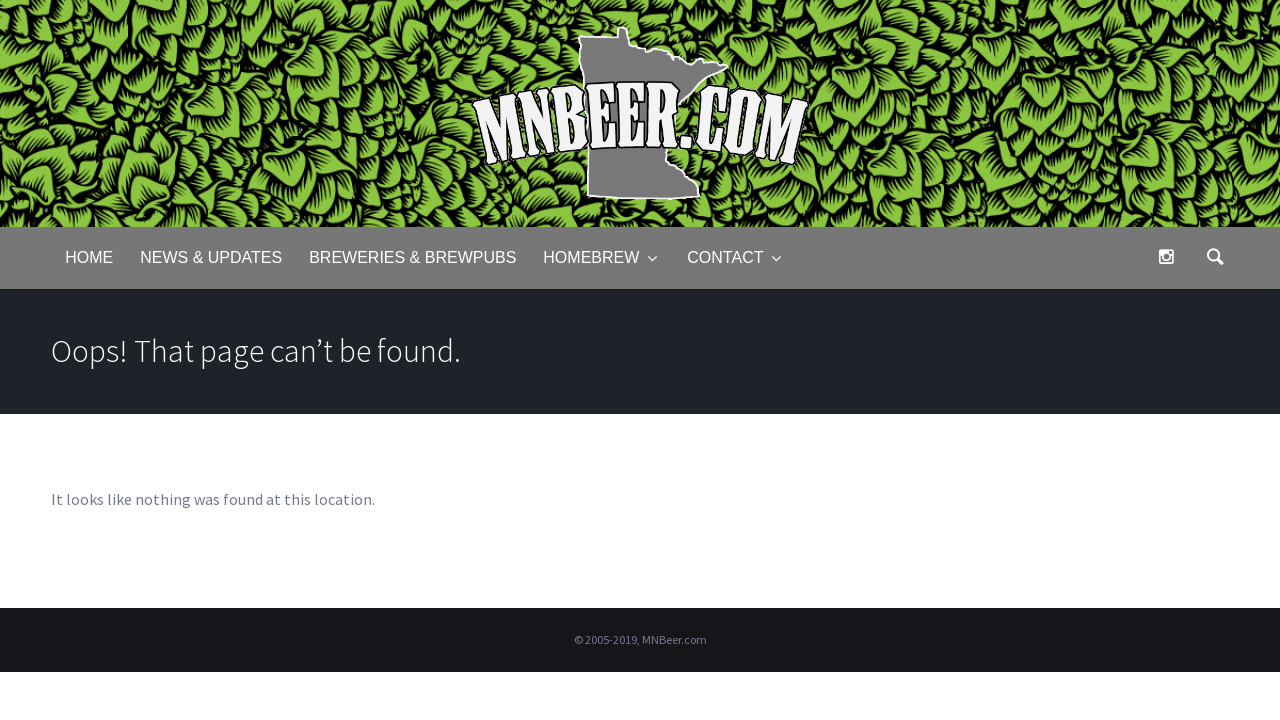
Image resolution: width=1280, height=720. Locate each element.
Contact (725, 257)
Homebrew (591, 257)
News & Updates (211, 257)
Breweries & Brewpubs (412, 257)
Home (89, 257)
